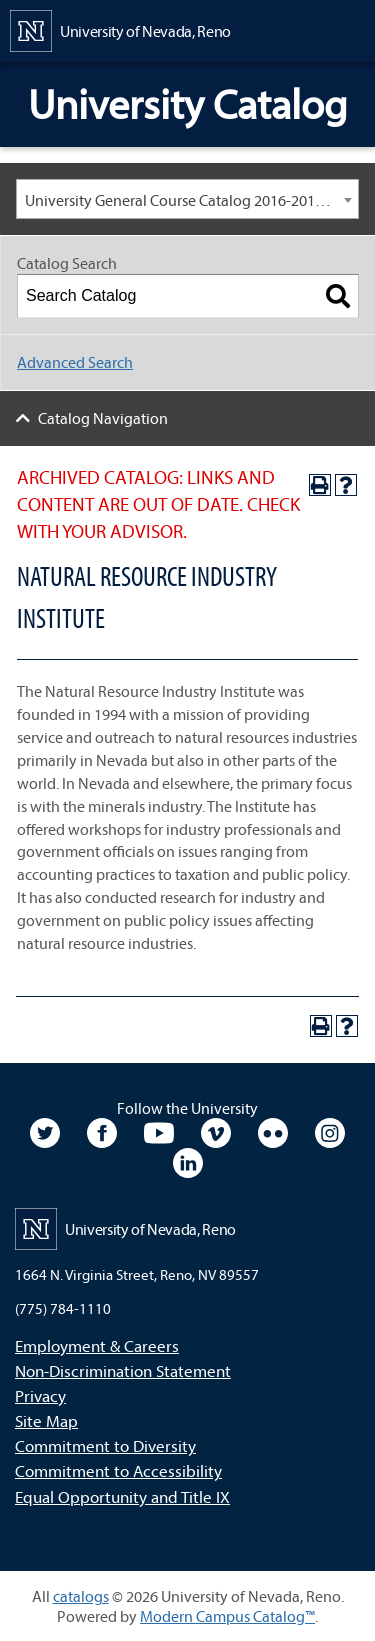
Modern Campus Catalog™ (227, 1616)
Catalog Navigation (103, 418)
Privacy (40, 1395)
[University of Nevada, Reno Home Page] (120, 29)
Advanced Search (75, 362)
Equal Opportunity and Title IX (122, 1496)
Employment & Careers (97, 1345)
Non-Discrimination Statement (123, 1370)
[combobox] (187, 199)
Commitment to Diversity (105, 1445)
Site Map (46, 1420)
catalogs (81, 1596)
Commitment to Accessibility (118, 1470)
